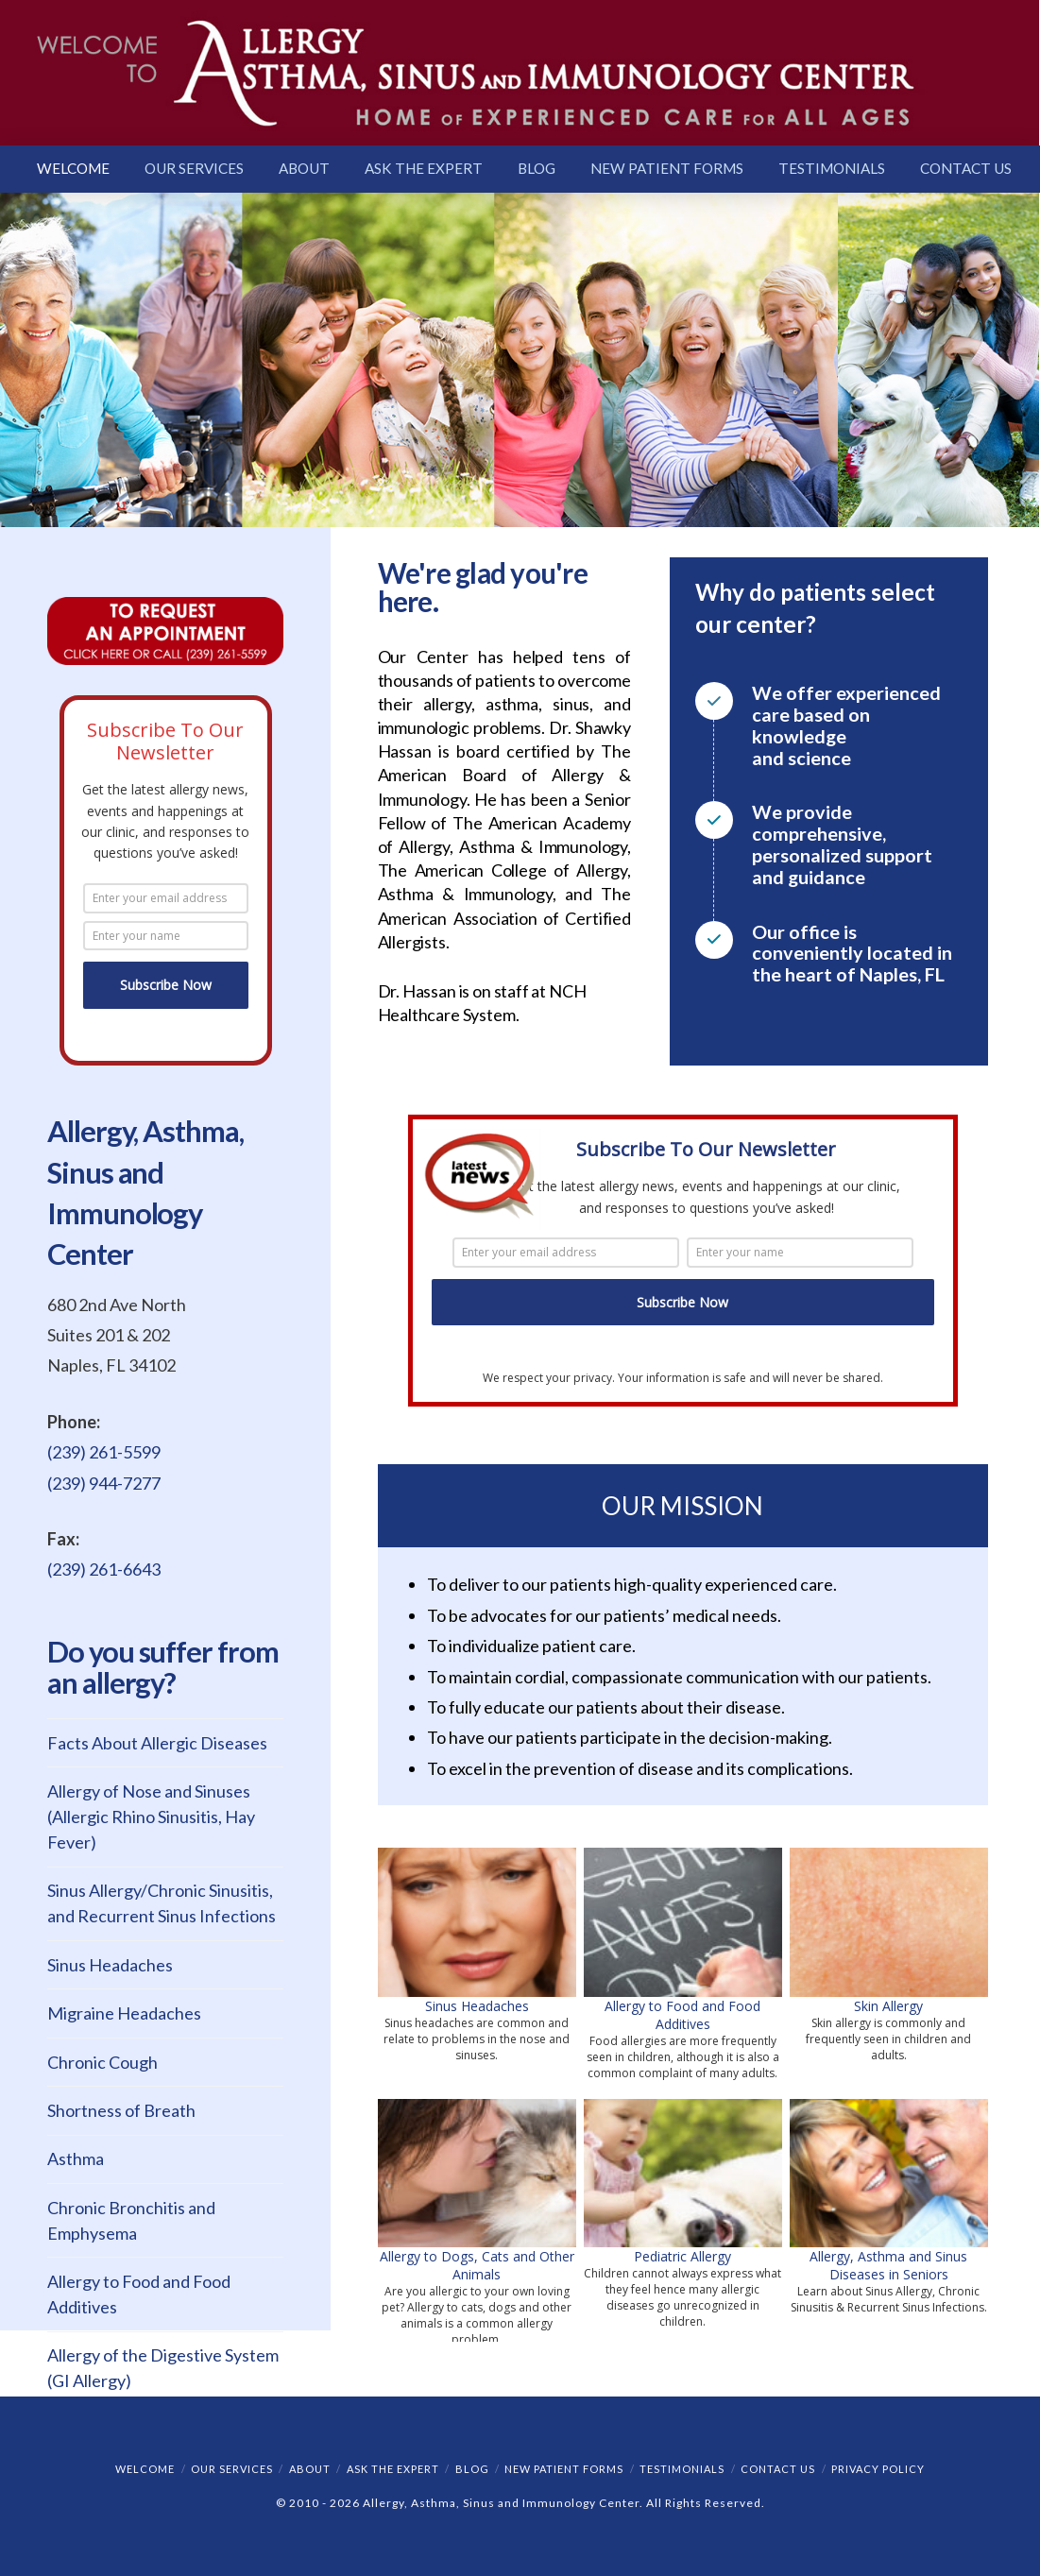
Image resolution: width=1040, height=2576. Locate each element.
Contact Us (778, 2469)
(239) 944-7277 (104, 1483)
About (310, 2469)
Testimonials (682, 2469)
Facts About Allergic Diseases (157, 1742)
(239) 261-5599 (104, 1452)
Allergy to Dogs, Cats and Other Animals (477, 2265)
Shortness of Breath (121, 2110)
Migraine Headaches (124, 2013)
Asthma (75, 2158)
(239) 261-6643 (104, 1569)
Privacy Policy (878, 2469)
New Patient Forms (563, 2469)
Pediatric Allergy (682, 2256)
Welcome (145, 2469)
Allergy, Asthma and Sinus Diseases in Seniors (888, 2265)
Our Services (232, 2469)
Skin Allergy (888, 2006)
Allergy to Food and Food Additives (682, 2015)
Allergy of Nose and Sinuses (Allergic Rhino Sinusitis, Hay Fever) (151, 1816)
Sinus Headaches (477, 2006)
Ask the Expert (393, 2469)
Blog (472, 2469)
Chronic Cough (102, 2062)
